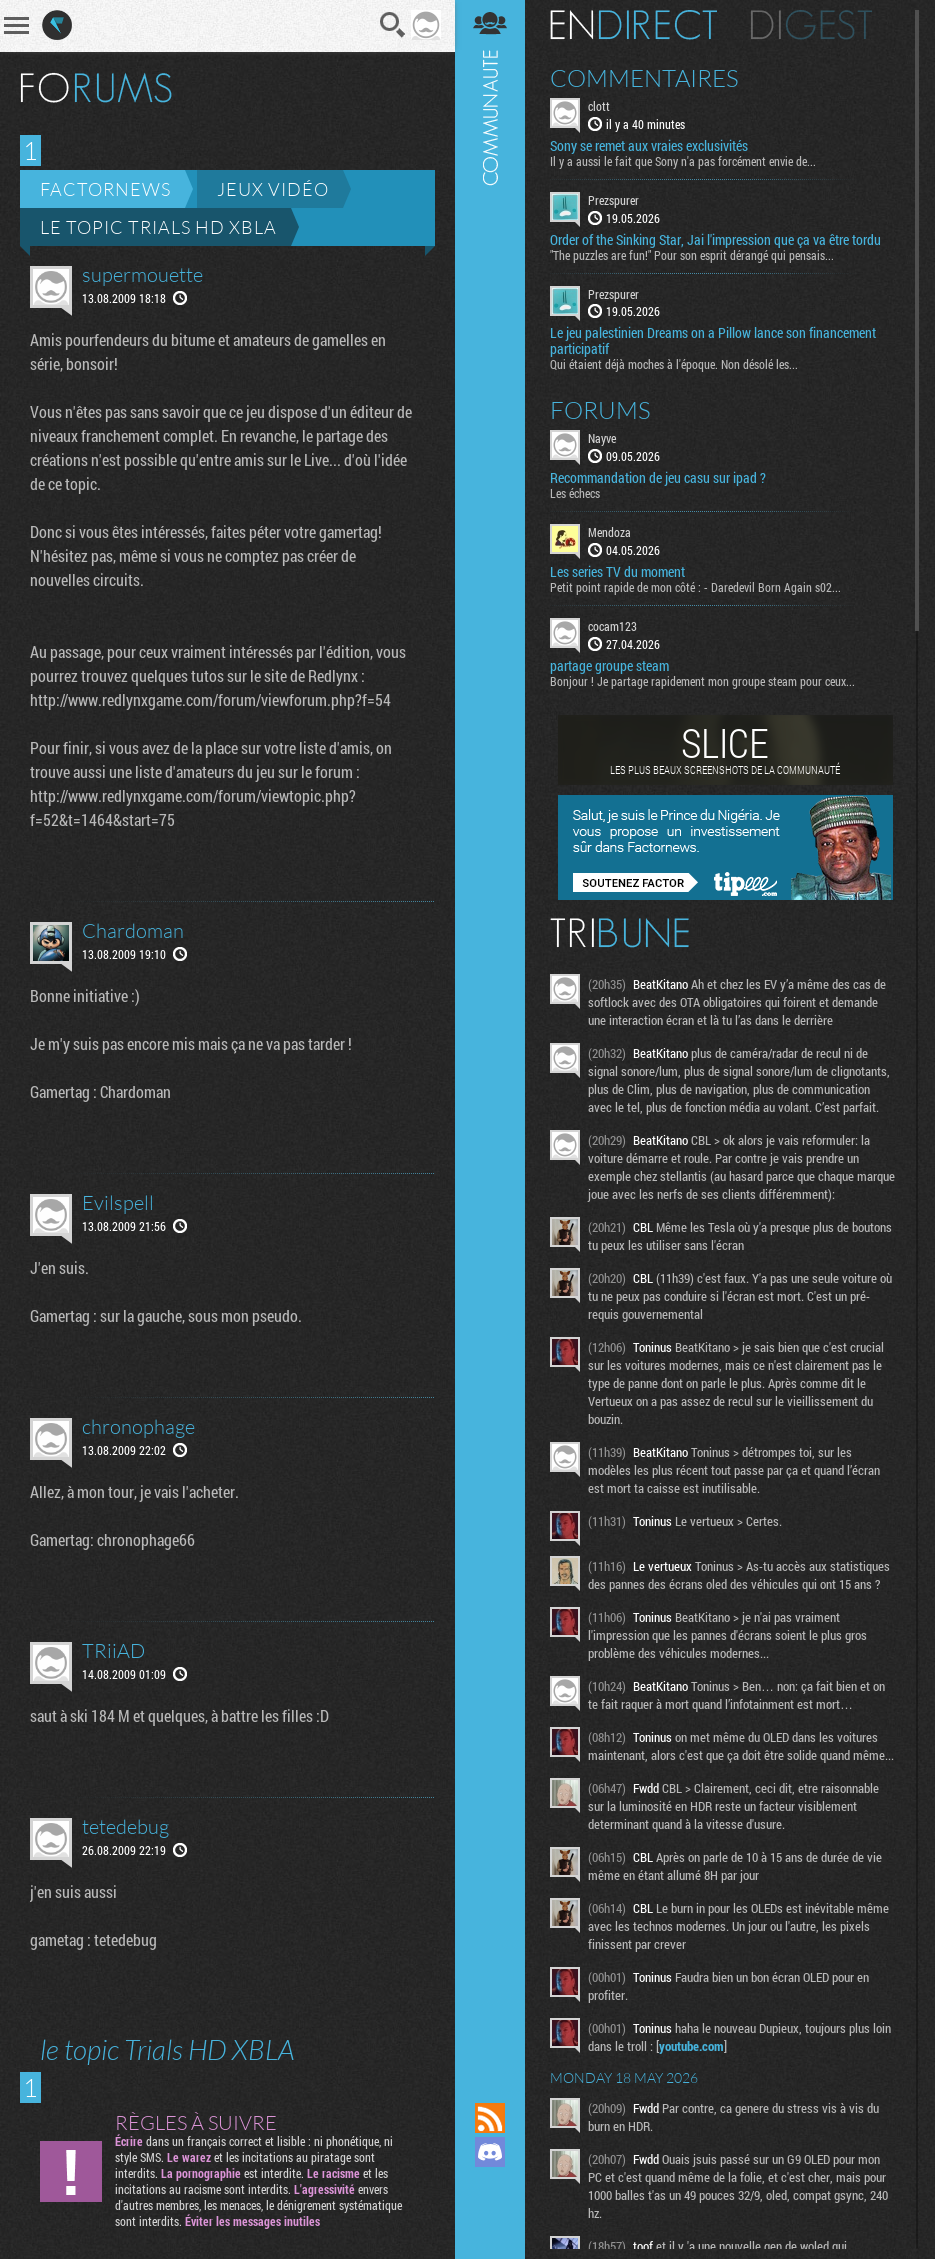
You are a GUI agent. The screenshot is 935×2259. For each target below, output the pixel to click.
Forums (600, 410)
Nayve (602, 438)
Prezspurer (613, 200)
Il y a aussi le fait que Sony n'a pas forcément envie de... (683, 161)
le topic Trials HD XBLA (158, 227)
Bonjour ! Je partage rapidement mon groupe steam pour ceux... (702, 681)
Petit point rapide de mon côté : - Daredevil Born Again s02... (695, 587)
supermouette (142, 274)
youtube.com (691, 2046)
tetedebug (125, 1826)
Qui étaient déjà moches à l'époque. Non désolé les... (674, 364)
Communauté (490, 1032)
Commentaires (644, 78)
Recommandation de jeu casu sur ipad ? (658, 478)
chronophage (138, 1426)
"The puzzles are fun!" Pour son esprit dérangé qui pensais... (692, 255)
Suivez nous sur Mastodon (490, 2186)
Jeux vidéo (273, 189)
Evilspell (118, 1202)
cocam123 (612, 626)
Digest (811, 25)
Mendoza (609, 532)
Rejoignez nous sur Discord (490, 2152)
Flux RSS (490, 2118)
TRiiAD (113, 1650)
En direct (633, 25)
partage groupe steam (609, 666)
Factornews (105, 189)
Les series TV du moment (617, 572)
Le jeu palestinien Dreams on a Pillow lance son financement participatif (713, 341)
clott (599, 106)
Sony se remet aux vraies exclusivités (649, 146)
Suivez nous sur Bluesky (490, 2220)
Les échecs (575, 493)
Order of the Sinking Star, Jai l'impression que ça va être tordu (715, 240)
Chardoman (133, 930)
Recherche (393, 25)
